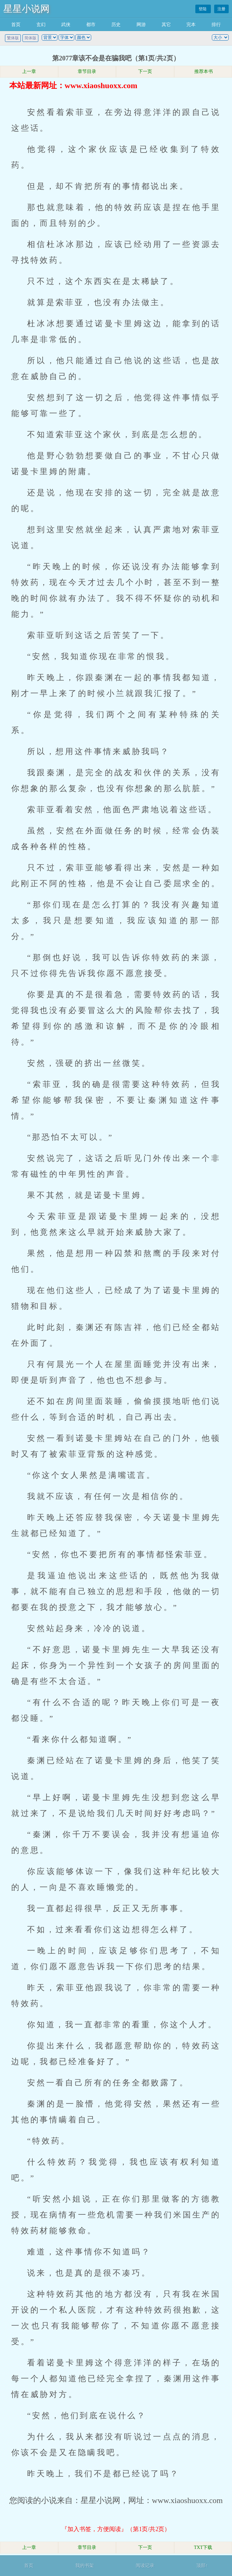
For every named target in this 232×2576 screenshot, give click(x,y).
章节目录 (87, 71)
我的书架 (84, 2565)
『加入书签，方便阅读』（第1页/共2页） (115, 2529)
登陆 (203, 9)
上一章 (29, 71)
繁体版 (13, 38)
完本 (191, 24)
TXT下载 (203, 2547)
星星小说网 (26, 9)
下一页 (145, 71)
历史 (116, 24)
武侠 (65, 24)
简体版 (30, 38)
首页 (15, 24)
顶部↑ (202, 2565)
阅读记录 (145, 2565)
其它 (166, 24)
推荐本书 (203, 71)
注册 (221, 9)
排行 (216, 24)
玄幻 (41, 24)
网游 (141, 24)
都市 (91, 24)
